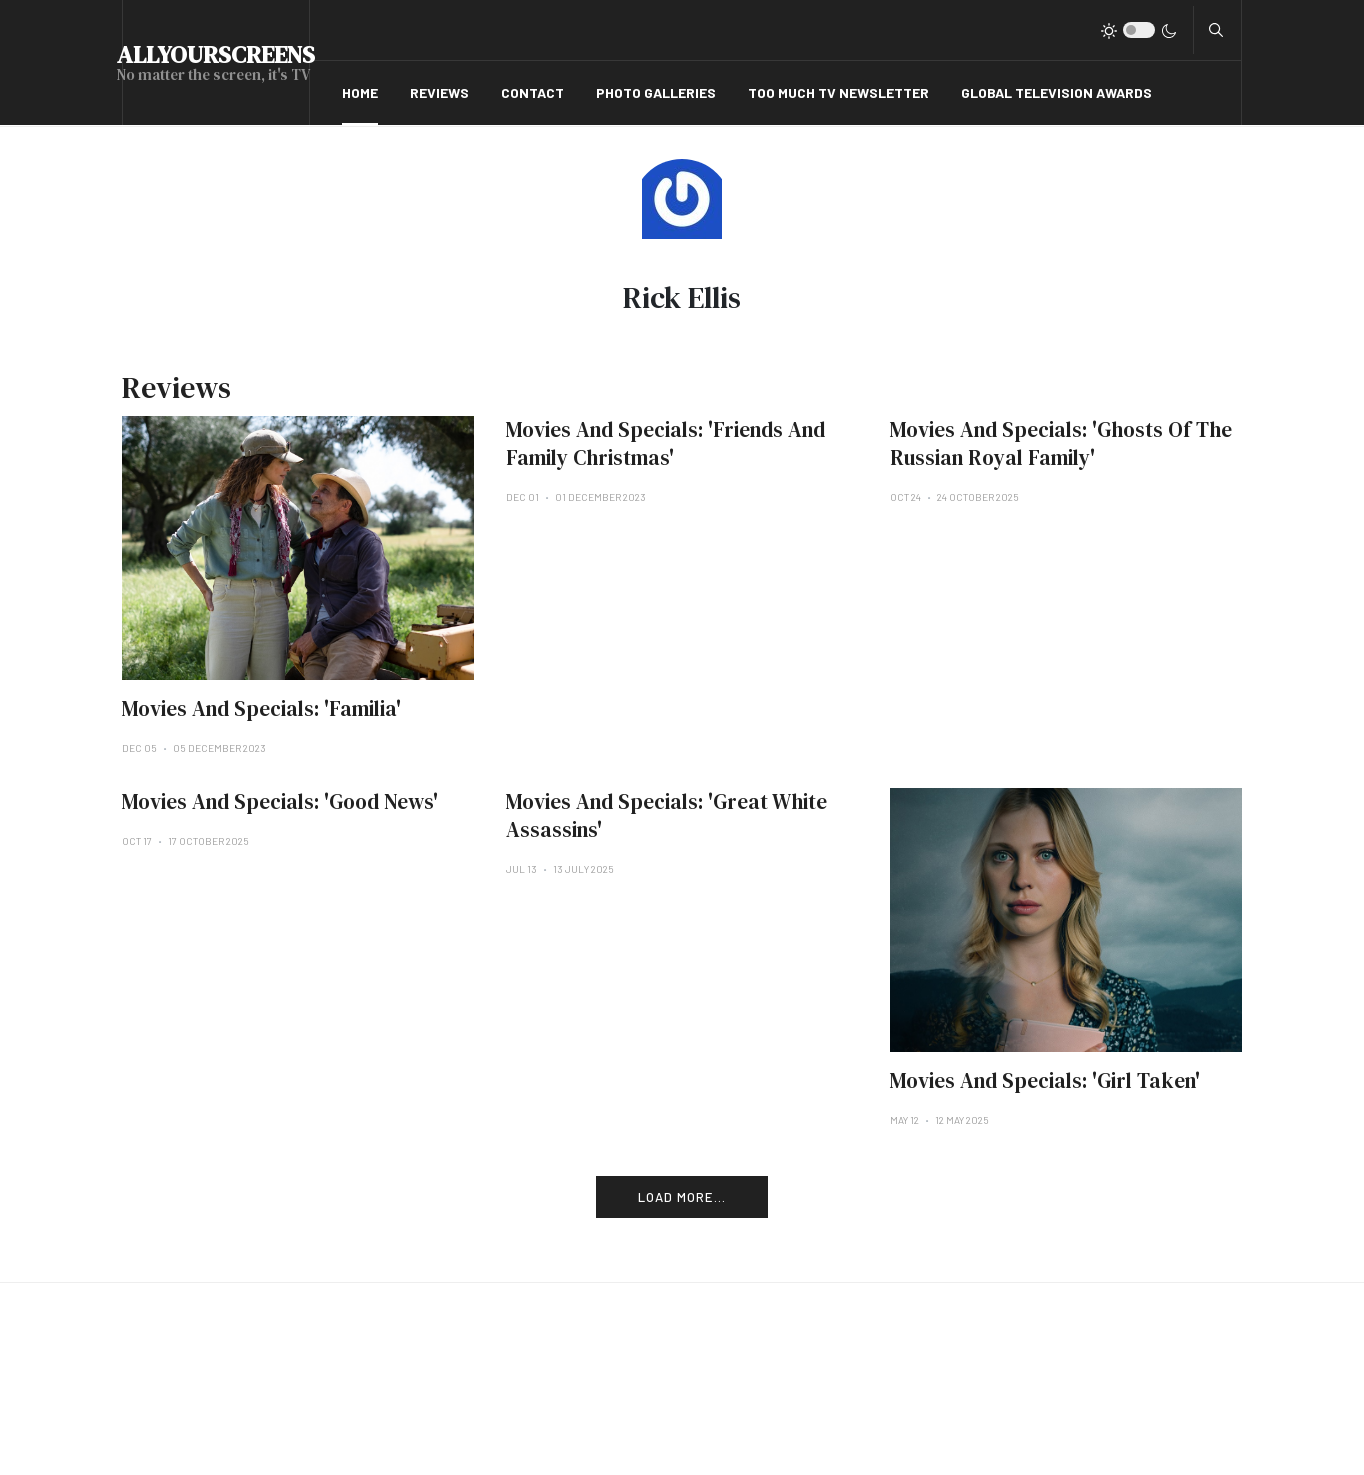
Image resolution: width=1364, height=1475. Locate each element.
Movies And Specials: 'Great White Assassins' (666, 815)
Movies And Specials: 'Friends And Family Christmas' (665, 443)
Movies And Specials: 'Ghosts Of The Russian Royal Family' (1061, 443)
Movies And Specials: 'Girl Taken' (1045, 1080)
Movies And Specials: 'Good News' (280, 801)
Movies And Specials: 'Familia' (261, 708)
